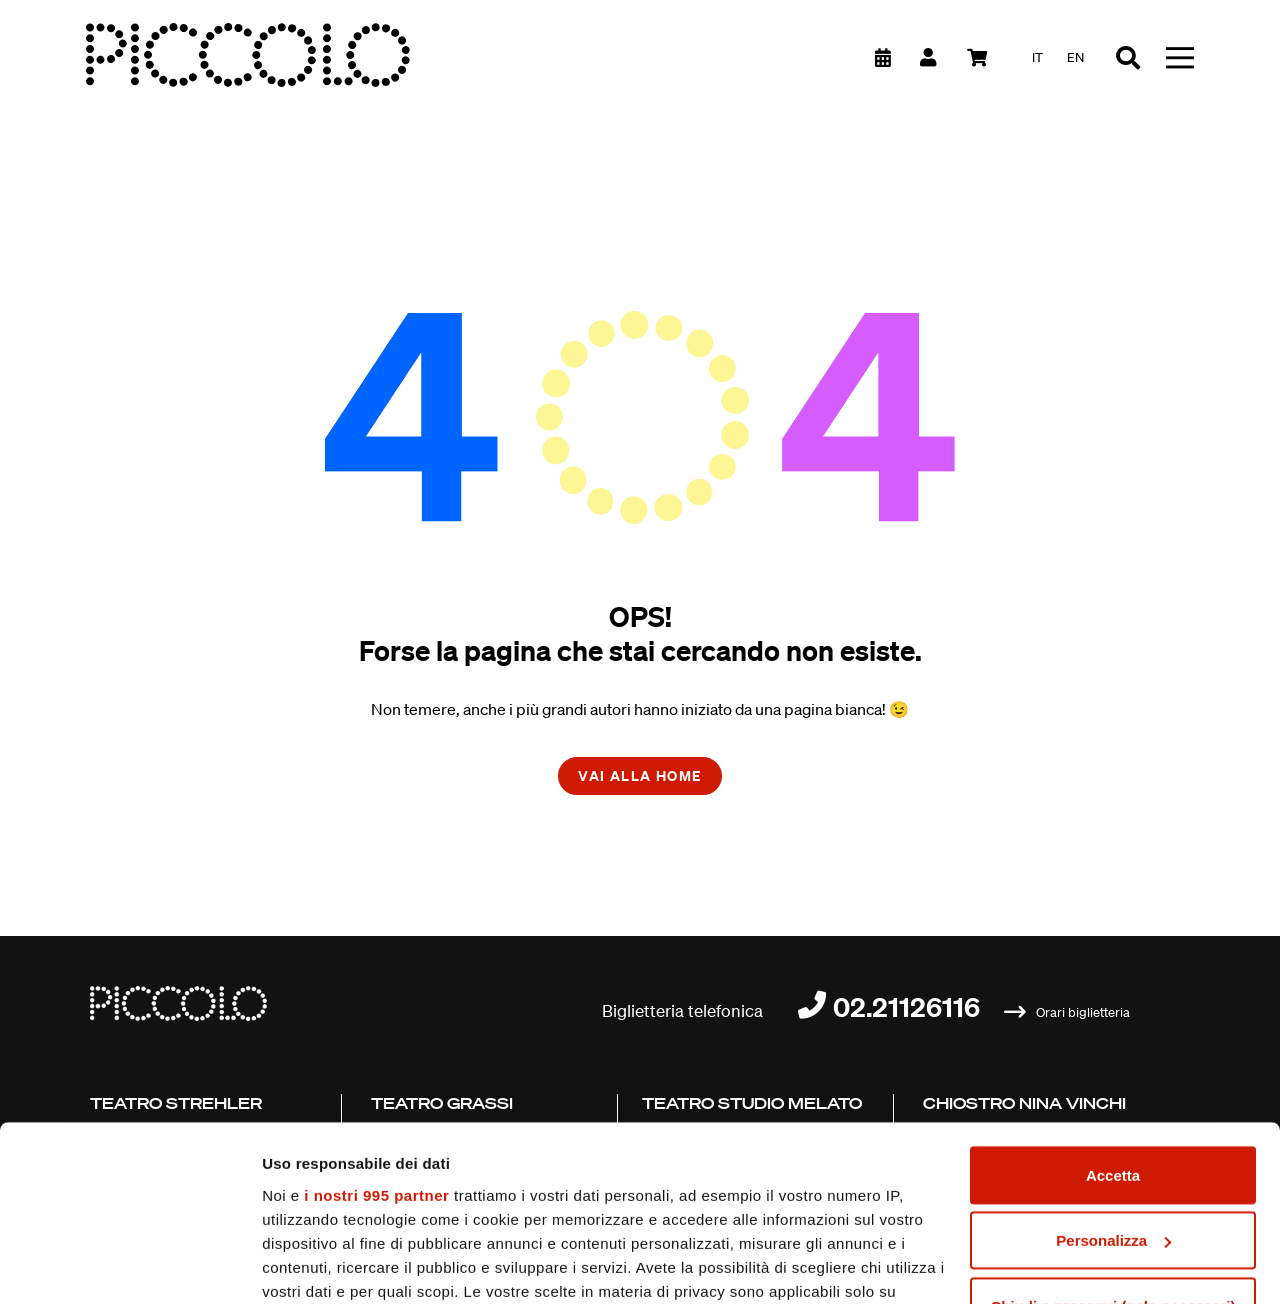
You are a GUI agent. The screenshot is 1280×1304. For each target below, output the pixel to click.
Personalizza (1113, 1089)
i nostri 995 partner (376, 1043)
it (1037, 57)
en (1075, 57)
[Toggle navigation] (1180, 57)
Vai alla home (639, 775)
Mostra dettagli (316, 1264)
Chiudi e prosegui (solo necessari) (1112, 1154)
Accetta (1113, 1023)
